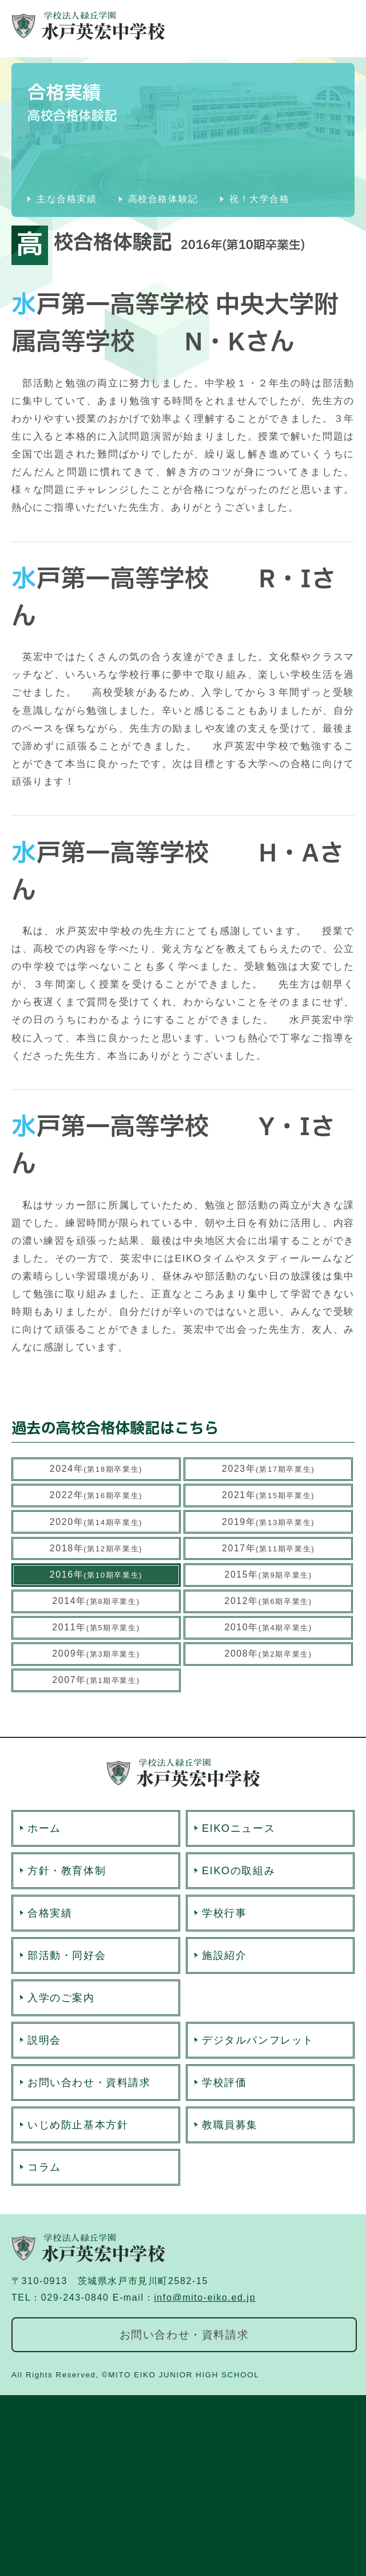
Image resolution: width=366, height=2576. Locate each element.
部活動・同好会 (66, 1955)
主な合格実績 (67, 199)
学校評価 (224, 2082)
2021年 (268, 1495)
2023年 (268, 1468)
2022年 (96, 1495)
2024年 (96, 1468)
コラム (44, 2167)
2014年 (96, 1601)
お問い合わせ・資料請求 (89, 2082)
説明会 (44, 2040)
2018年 (96, 1548)
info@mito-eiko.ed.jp (205, 2297)
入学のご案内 (61, 1998)
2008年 (268, 1653)
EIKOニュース (238, 1828)
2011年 (96, 1627)
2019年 (268, 1522)
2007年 (96, 1680)
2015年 (268, 1574)
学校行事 (224, 1913)
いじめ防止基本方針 (77, 2125)
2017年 (268, 1548)
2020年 (96, 1522)
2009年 (96, 1653)
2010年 (268, 1627)
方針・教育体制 (66, 1870)
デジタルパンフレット (258, 2040)
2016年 (96, 1574)
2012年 (268, 1601)
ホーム (44, 1828)
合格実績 (49, 1913)
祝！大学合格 (259, 199)
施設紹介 (224, 1955)
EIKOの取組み (238, 1870)
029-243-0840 (75, 2297)
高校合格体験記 (163, 199)
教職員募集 (230, 2125)
